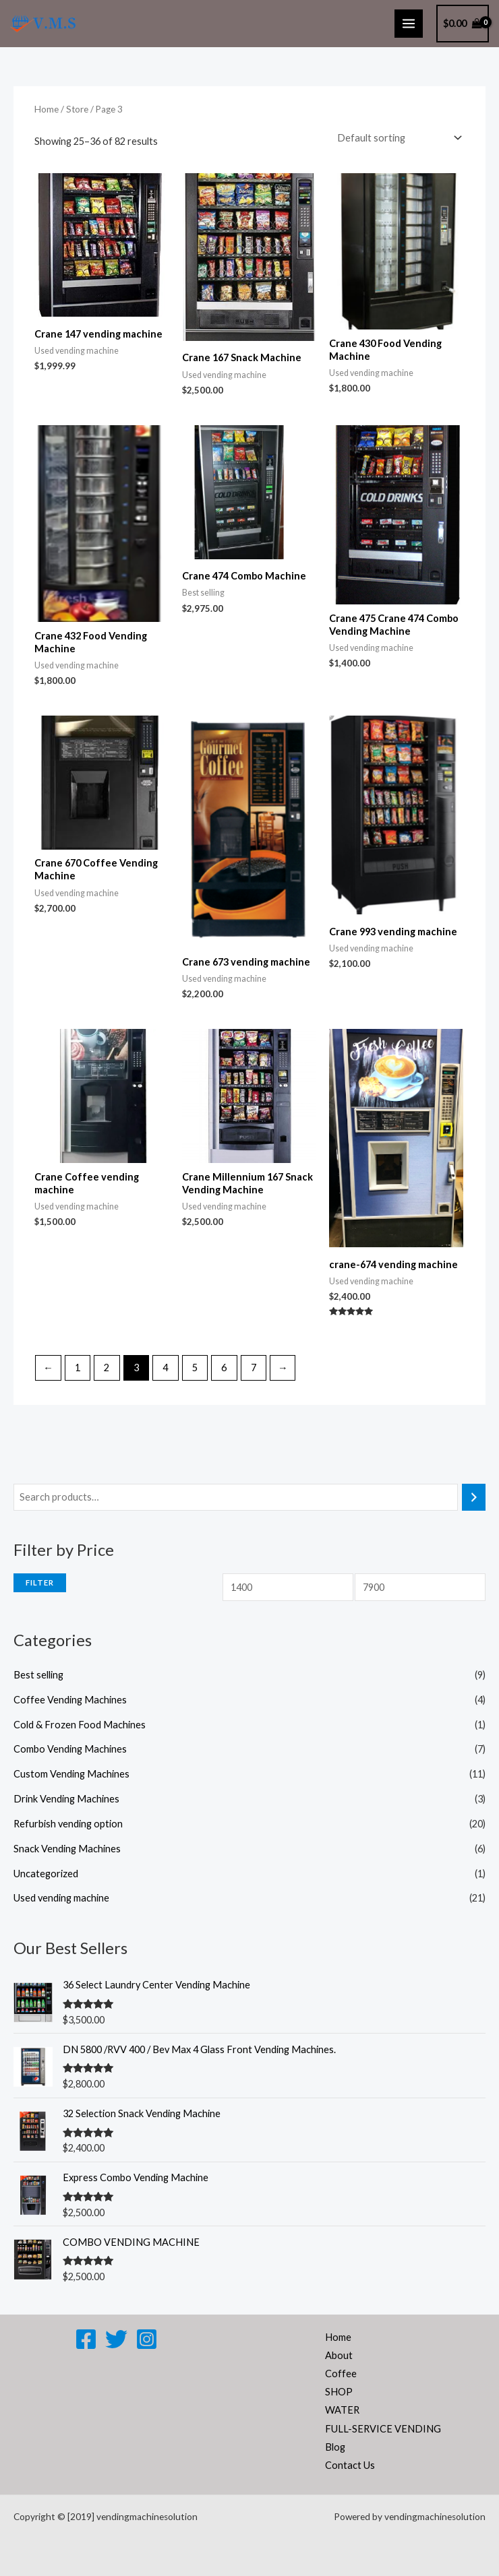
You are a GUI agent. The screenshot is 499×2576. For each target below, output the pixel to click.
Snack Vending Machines (67, 1848)
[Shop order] (397, 138)
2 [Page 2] (106, 1367)
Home (46, 109)
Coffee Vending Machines (70, 1699)
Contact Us (350, 2465)
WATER (342, 2410)
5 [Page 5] (195, 1367)
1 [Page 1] (77, 1367)
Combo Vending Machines (70, 1749)
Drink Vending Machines (66, 1798)
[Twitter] (116, 2339)
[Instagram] (147, 2339)
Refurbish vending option (68, 1823)
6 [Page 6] (224, 1367)
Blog (335, 2447)
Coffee (341, 2373)
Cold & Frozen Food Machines (79, 1724)
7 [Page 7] (253, 1367)
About (339, 2355)
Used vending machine (61, 1898)
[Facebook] (86, 2339)
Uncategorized (45, 1873)
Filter (40, 1582)
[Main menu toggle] (408, 23)
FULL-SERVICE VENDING (383, 2428)
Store (77, 109)
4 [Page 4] (165, 1367)
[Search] (474, 1497)
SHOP (339, 2391)
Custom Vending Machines (71, 1774)
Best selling (38, 1674)
